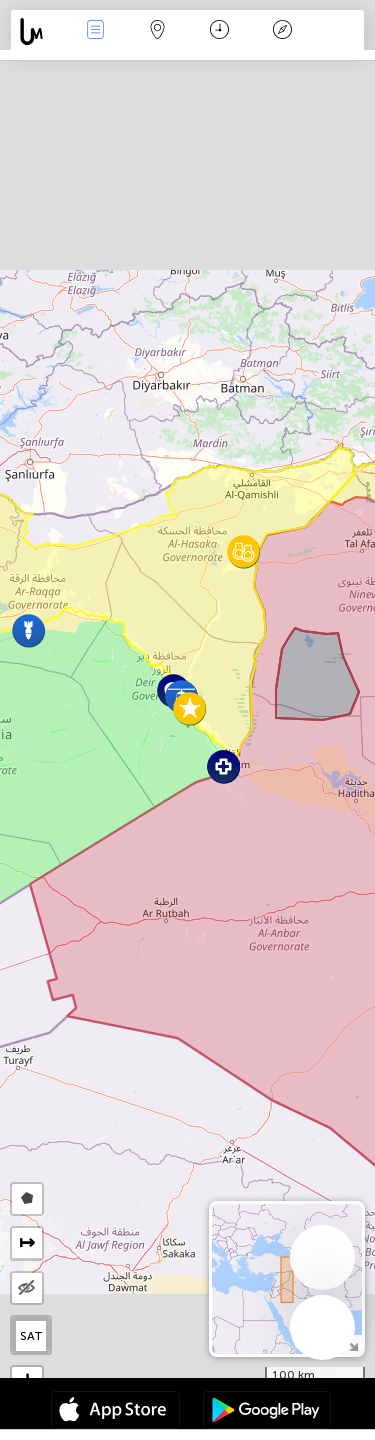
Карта (158, 31)
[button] (189, 708)
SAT (31, 1336)
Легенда (282, 31)
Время (219, 31)
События (95, 31)
